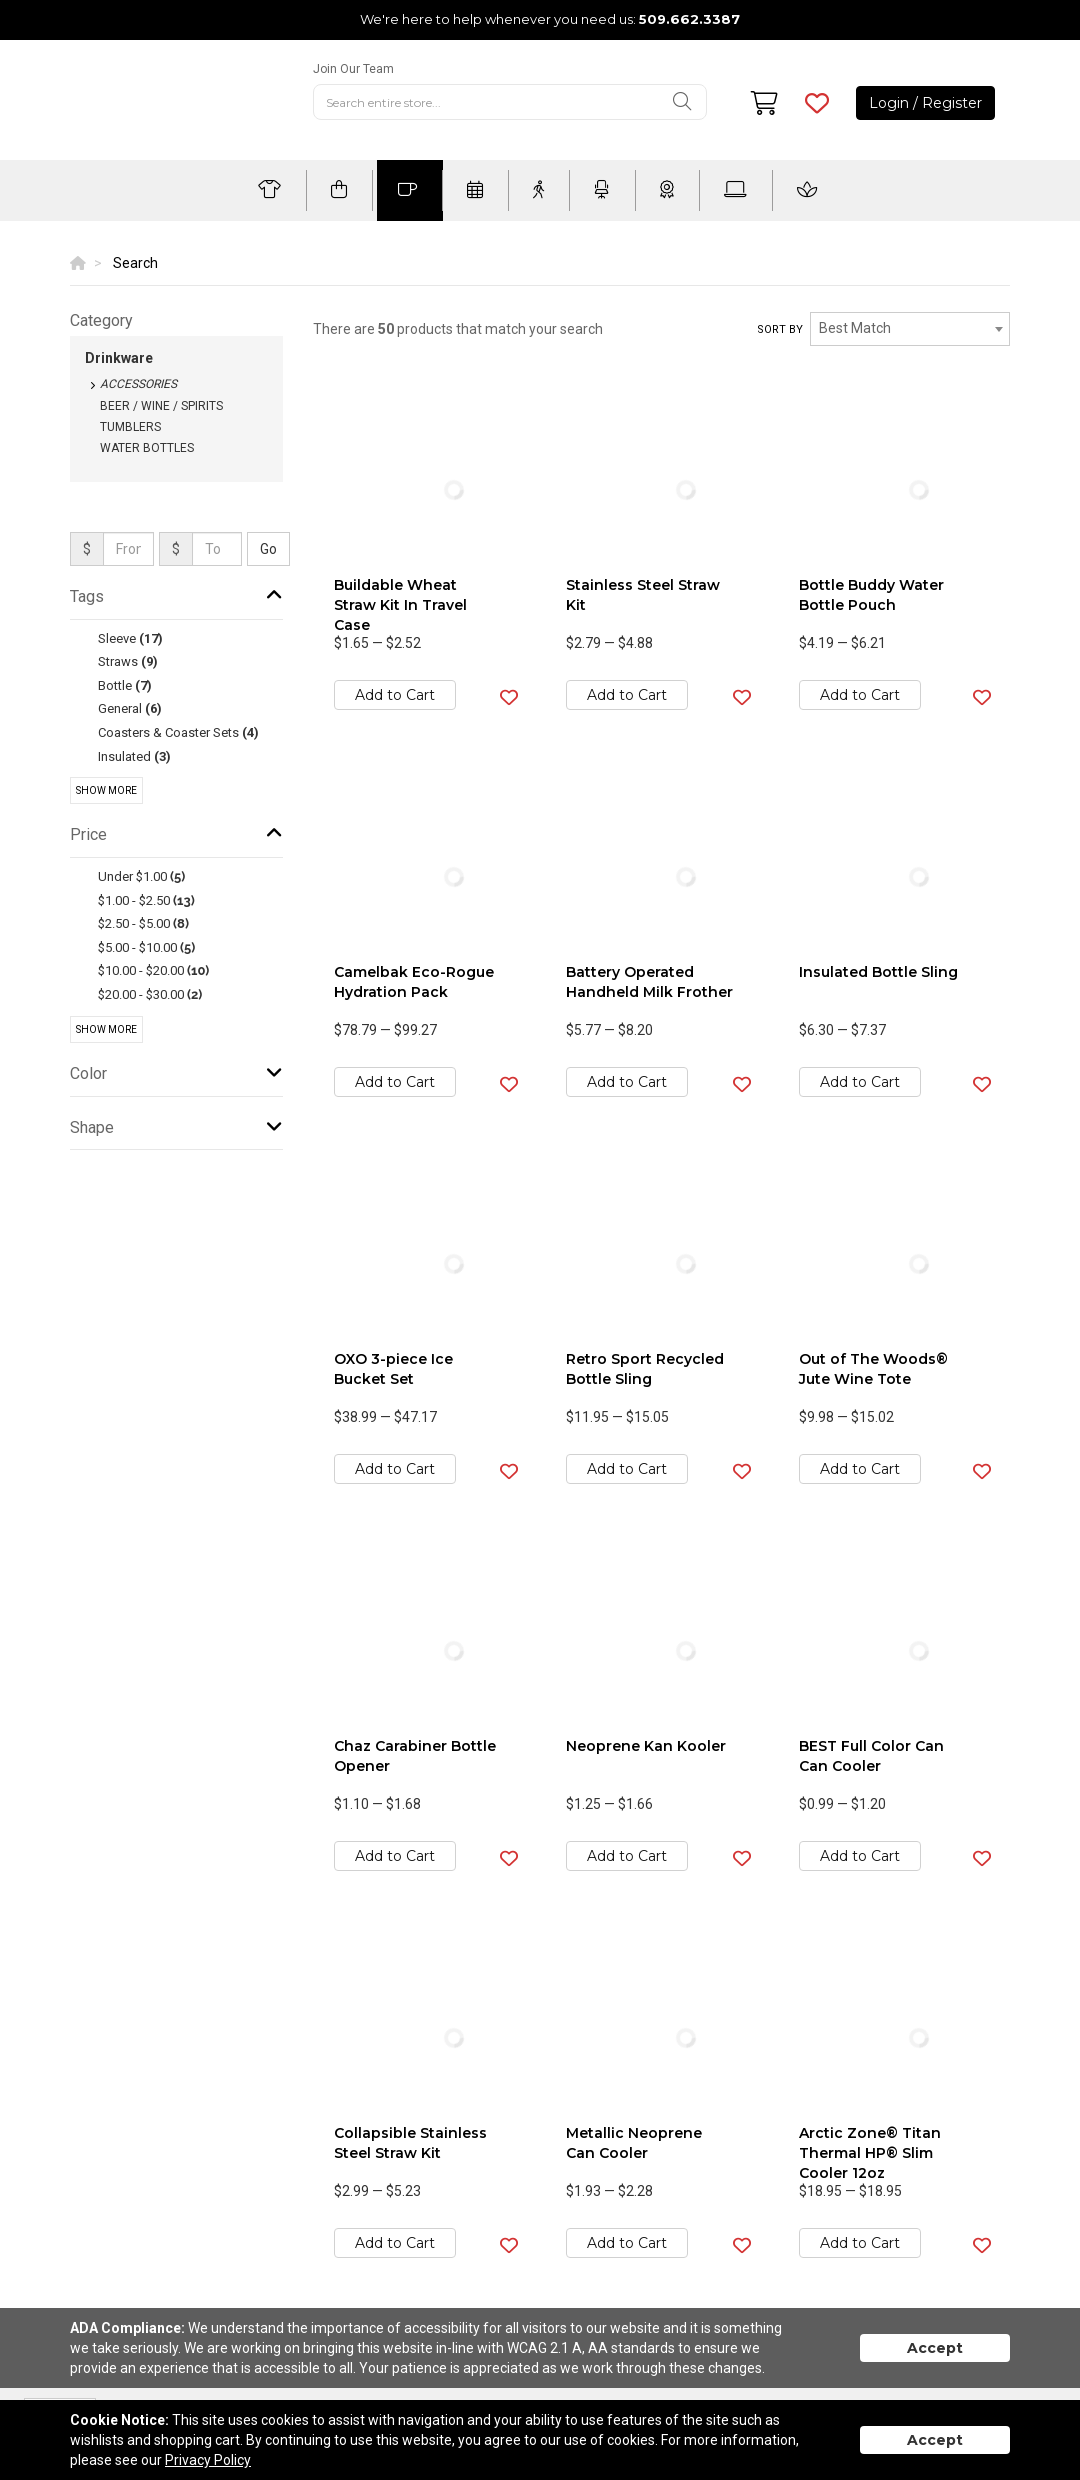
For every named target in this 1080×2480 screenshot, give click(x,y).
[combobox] (910, 329)
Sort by (780, 329)
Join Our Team (353, 69)
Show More (106, 790)
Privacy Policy (208, 2460)
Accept (935, 2348)
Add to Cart (395, 695)
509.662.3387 (689, 19)
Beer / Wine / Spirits (161, 406)
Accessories (138, 384)
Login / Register (925, 103)
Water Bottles (147, 448)
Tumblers (130, 427)
